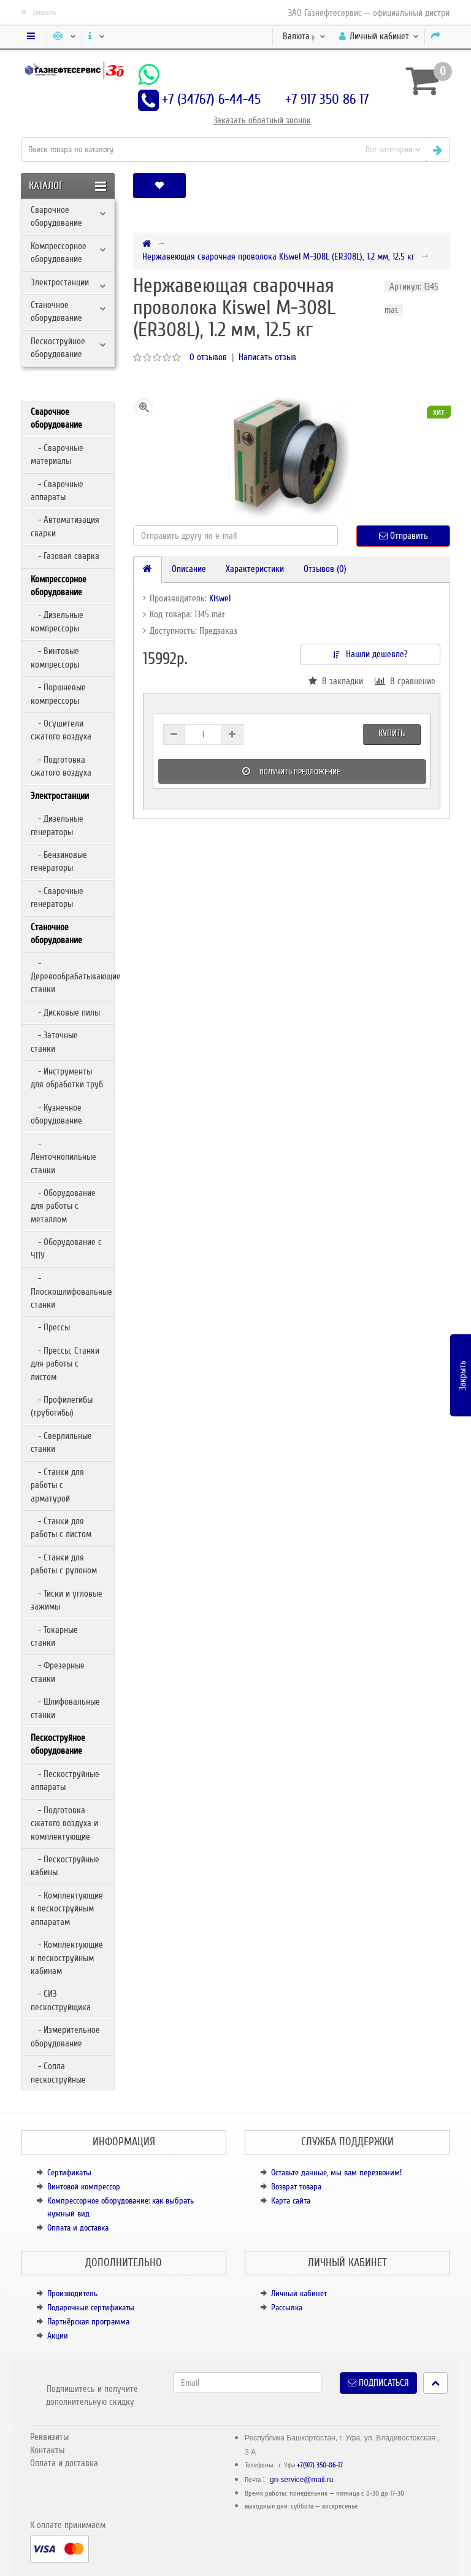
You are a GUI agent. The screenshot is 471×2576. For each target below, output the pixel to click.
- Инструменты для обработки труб (67, 1078)
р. (304, 36)
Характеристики (255, 568)
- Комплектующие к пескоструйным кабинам (67, 1957)
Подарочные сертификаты (90, 2307)
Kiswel (220, 598)
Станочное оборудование (56, 311)
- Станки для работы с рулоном (64, 1564)
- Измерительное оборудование (65, 2036)
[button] (410, 185)
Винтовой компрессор (83, 2186)
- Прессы (50, 1327)
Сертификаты (69, 2172)
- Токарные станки (54, 1636)
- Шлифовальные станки (65, 1708)
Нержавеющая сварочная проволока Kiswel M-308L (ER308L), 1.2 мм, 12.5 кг (278, 256)
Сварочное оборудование (56, 216)
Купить (391, 733)
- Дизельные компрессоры (57, 621)
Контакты (47, 2450)
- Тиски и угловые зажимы (66, 1600)
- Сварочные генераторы (57, 897)
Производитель (72, 2293)
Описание (189, 568)
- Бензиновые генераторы (59, 861)
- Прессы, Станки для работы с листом (65, 1363)
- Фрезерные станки (58, 1672)
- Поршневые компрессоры (58, 694)
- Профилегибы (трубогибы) (62, 1406)
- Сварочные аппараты (57, 491)
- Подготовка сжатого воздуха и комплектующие (64, 1823)
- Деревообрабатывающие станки (72, 976)
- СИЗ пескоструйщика (61, 2000)
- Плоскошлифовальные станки (71, 1291)
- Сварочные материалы (57, 454)
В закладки (335, 681)
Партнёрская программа (88, 2321)
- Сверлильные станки (61, 1442)
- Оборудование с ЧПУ (66, 1248)
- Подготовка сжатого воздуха (61, 766)
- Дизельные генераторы (57, 825)
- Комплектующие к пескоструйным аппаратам (67, 1908)
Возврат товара (296, 2186)
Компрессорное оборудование (58, 252)
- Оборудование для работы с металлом (63, 1206)
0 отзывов (208, 357)
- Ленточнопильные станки (63, 1157)
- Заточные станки (54, 1042)
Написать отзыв (267, 357)
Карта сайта (290, 2201)
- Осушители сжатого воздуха (61, 730)
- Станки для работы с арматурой (57, 1485)
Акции (57, 2336)
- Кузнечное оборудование (56, 1114)
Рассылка (286, 2307)
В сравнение (405, 681)
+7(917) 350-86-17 (320, 2465)
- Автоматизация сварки (65, 526)
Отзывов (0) (325, 568)
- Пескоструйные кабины (65, 1866)
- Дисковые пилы (65, 1012)
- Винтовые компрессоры (55, 657)
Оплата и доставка (78, 2228)
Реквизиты (49, 2436)
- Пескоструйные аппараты (65, 1780)
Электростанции (60, 282)
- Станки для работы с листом (61, 1528)
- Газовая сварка (65, 555)
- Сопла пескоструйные (58, 2072)
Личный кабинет (299, 2293)
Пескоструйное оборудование (58, 348)
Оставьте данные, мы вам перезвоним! (336, 2172)
